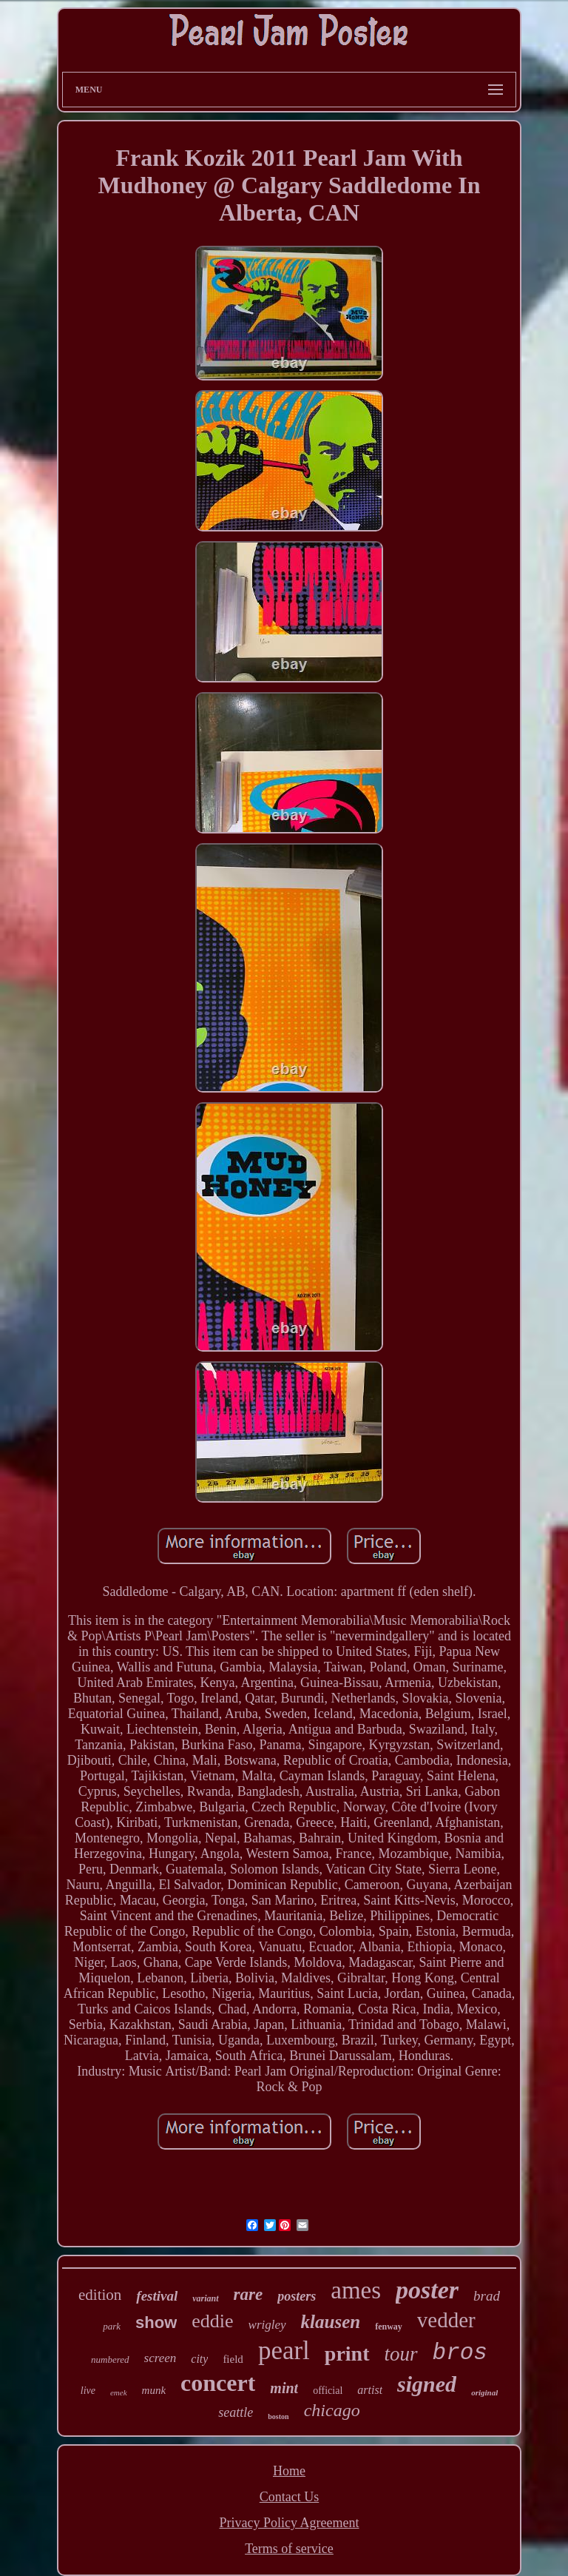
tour (401, 2354)
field (233, 2359)
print (347, 2353)
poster (427, 2290)
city (199, 2358)
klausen (331, 2322)
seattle (235, 2412)
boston (278, 2416)
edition (99, 2295)
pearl (284, 2350)
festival (157, 2296)
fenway (388, 2326)
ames (356, 2290)
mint (284, 2388)
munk (154, 2390)
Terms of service (289, 2548)
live (88, 2390)
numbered (110, 2359)
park (112, 2326)
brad (486, 2296)
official (327, 2390)
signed (426, 2384)
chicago (332, 2410)
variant (205, 2298)
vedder (446, 2320)
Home (289, 2470)
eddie (212, 2321)
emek (118, 2392)
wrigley (267, 2325)
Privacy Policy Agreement (289, 2522)
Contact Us (290, 2496)
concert (217, 2382)
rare (248, 2294)
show (156, 2322)
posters (296, 2296)
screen (160, 2358)
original (484, 2392)
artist (369, 2390)
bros (460, 2353)
